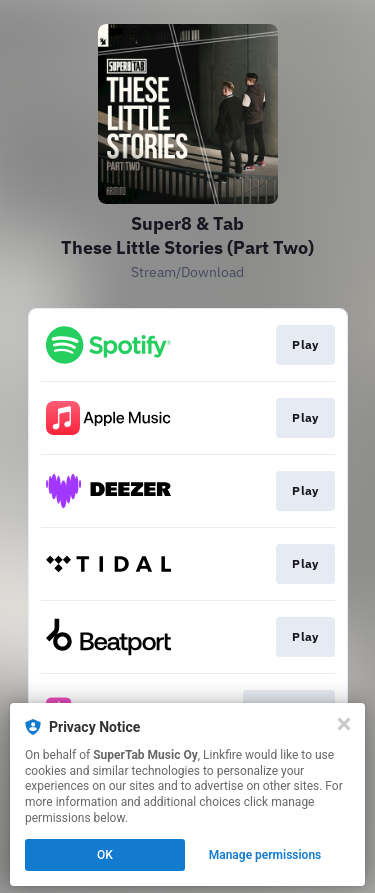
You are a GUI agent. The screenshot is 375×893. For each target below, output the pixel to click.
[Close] (344, 724)
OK (105, 855)
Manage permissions (265, 855)
